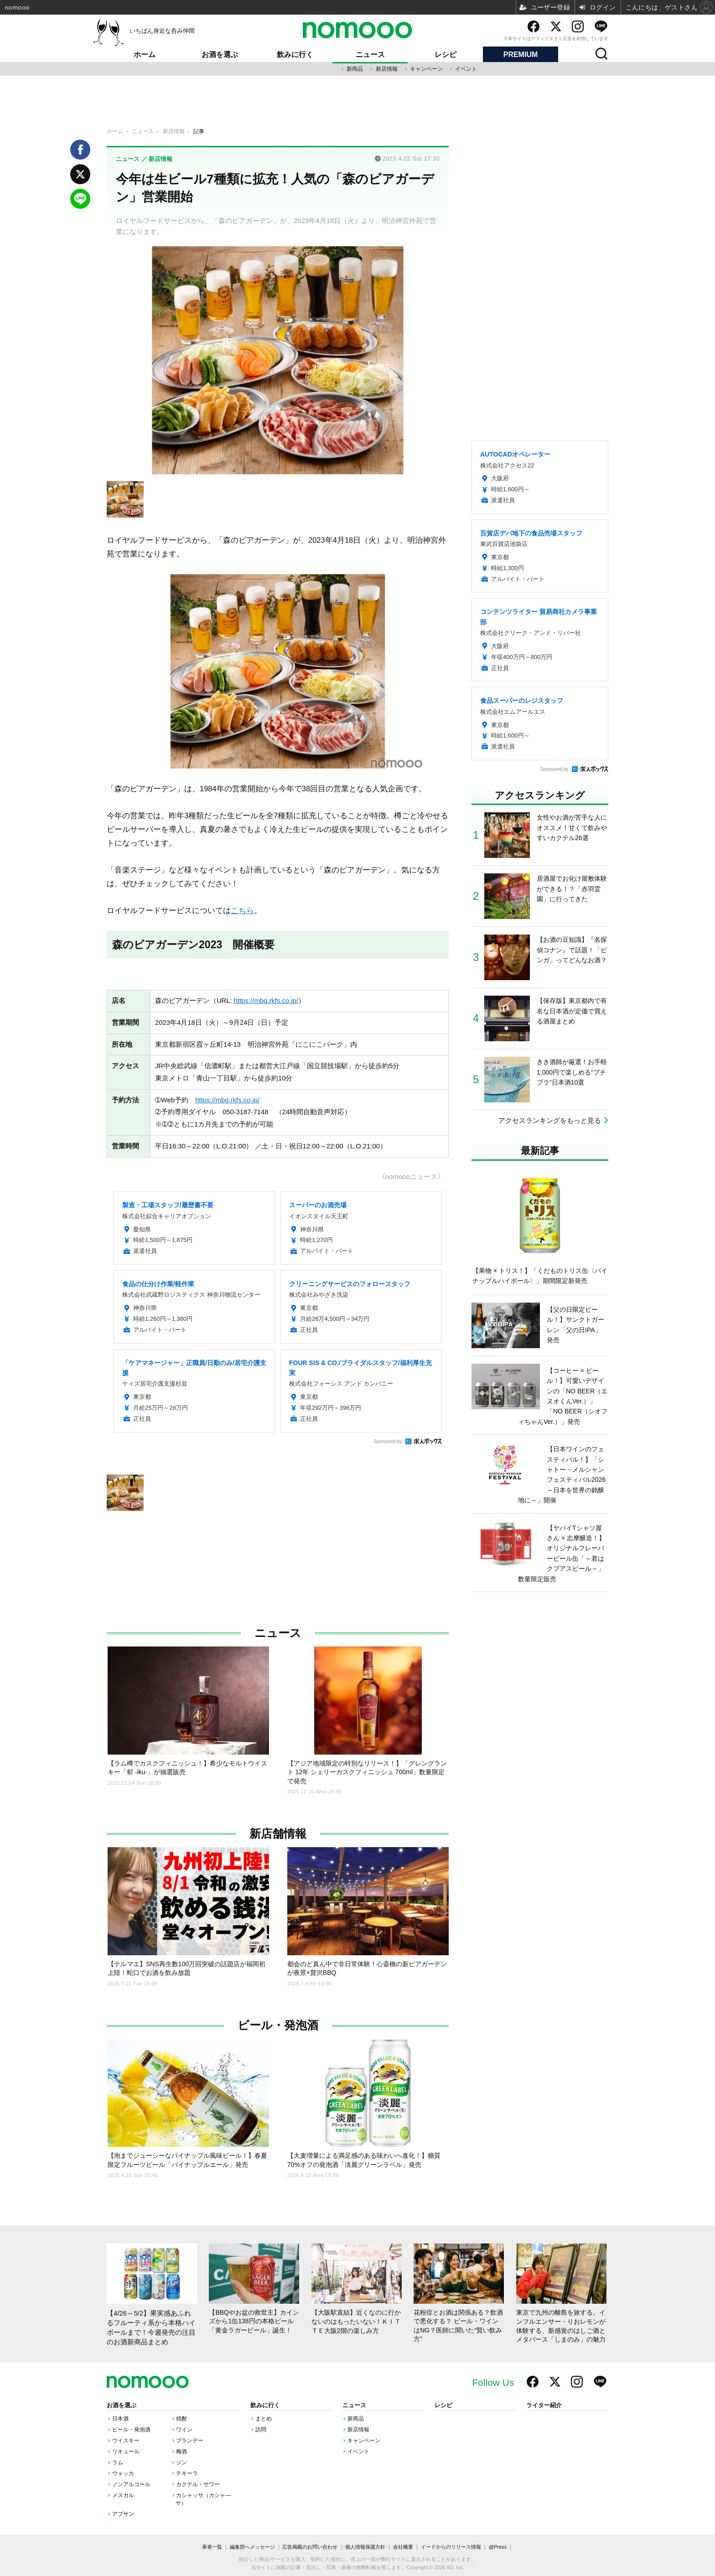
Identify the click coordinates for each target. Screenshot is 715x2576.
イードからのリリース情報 (451, 2547)
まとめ (263, 2418)
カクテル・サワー (198, 2484)
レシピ (445, 54)
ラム (117, 2462)
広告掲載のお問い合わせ (309, 2547)
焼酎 (181, 2418)
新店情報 (387, 69)
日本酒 (120, 2418)
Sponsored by (387, 1441)
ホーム (144, 54)
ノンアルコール (131, 2484)
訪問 (260, 2429)
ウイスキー (126, 2440)
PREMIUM (520, 54)
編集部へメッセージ (252, 2547)
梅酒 (181, 2451)
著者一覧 (212, 2547)
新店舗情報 (277, 1833)
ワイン (184, 2429)
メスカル (123, 2495)
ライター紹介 (544, 2405)
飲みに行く (295, 54)
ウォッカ (123, 2473)
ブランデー (189, 2440)
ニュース (370, 54)
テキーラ (187, 2473)
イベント (466, 69)
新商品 (355, 69)
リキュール (126, 2451)
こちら (242, 910)
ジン (181, 2462)
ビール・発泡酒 (278, 2025)
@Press (498, 2547)
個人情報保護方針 (365, 2547)
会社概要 (403, 2547)
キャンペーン (426, 69)
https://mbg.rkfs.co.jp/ (266, 1000)
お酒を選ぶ (220, 54)
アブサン (123, 2514)
